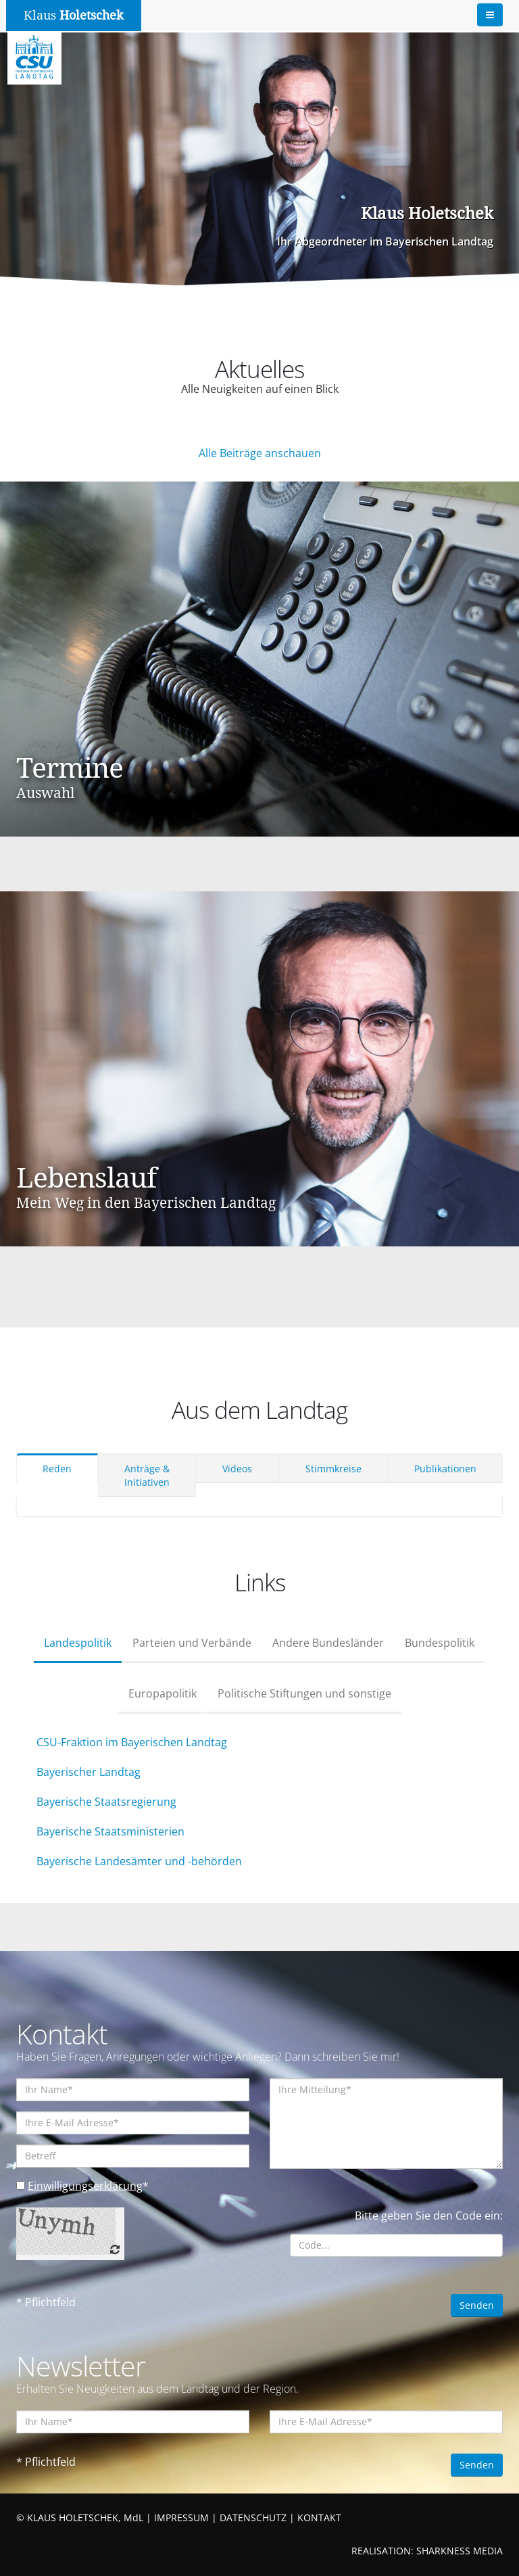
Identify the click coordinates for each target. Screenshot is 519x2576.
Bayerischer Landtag (88, 1771)
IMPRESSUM (181, 2517)
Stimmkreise (333, 1468)
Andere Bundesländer (328, 1642)
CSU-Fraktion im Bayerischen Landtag (131, 1742)
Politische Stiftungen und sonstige (304, 1693)
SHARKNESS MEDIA (459, 2550)
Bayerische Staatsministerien (110, 1831)
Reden (57, 1468)
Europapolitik (162, 1693)
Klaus (74, 15)
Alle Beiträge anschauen (260, 453)
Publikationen (445, 1468)
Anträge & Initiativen (147, 1475)
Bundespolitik (439, 1642)
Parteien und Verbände (191, 1642)
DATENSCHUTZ (253, 2517)
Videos (237, 1468)
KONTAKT (319, 2517)
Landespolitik (78, 1642)
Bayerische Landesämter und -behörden (139, 1861)
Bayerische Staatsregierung (106, 1801)
